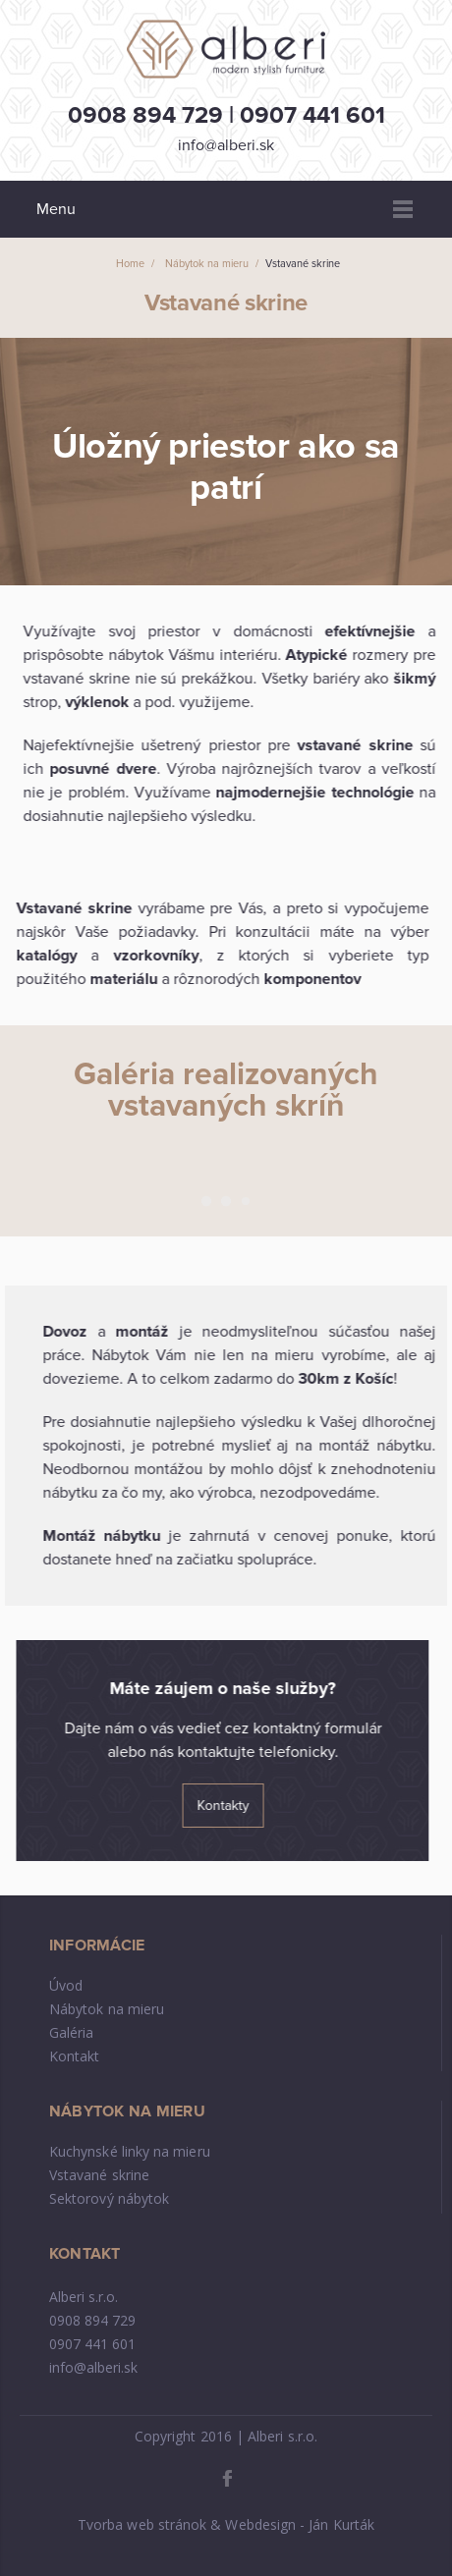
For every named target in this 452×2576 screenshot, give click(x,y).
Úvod (66, 1985)
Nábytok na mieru (106, 2009)
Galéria (71, 2032)
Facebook (227, 2477)
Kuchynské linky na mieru (129, 2151)
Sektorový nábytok (109, 2198)
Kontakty (225, 1805)
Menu (402, 209)
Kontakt (74, 2056)
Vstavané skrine (99, 2174)
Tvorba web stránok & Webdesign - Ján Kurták (226, 2524)
